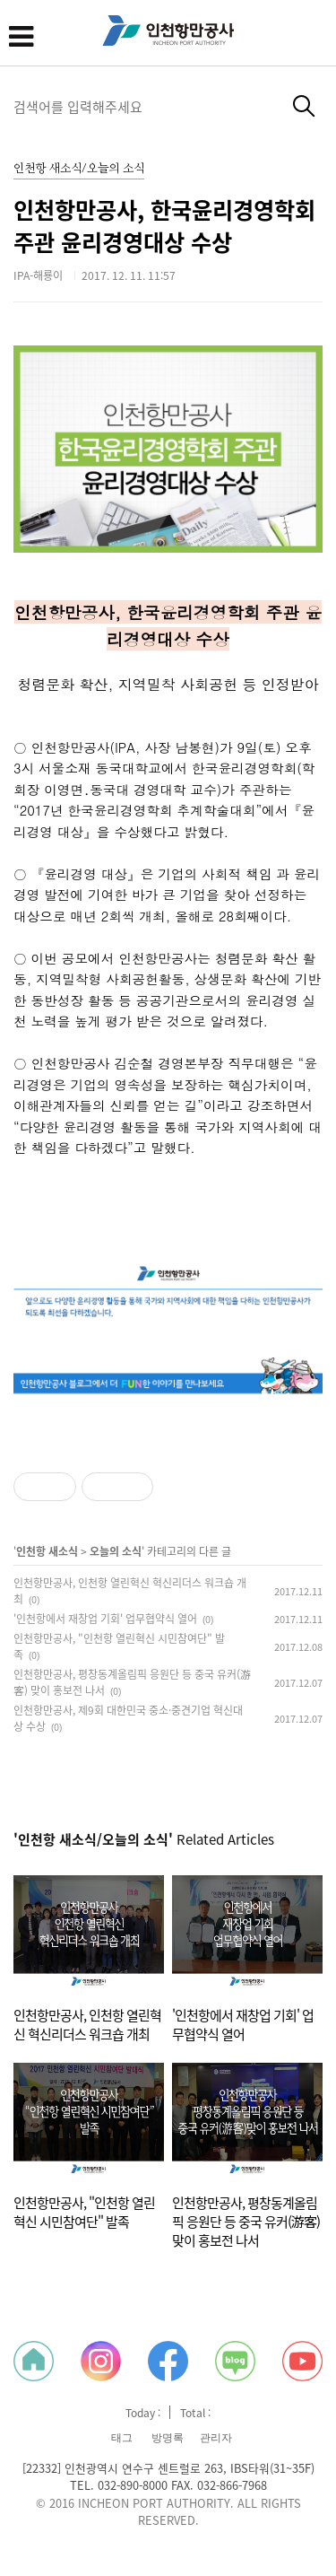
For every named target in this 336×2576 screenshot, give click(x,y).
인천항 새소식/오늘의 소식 (78, 169)
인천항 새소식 (47, 1551)
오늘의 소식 (116, 1551)
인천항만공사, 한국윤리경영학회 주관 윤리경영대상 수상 (164, 226)
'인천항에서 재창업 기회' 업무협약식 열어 (105, 1619)
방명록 (167, 2438)
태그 (122, 2438)
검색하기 (304, 106)
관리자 (216, 2438)
